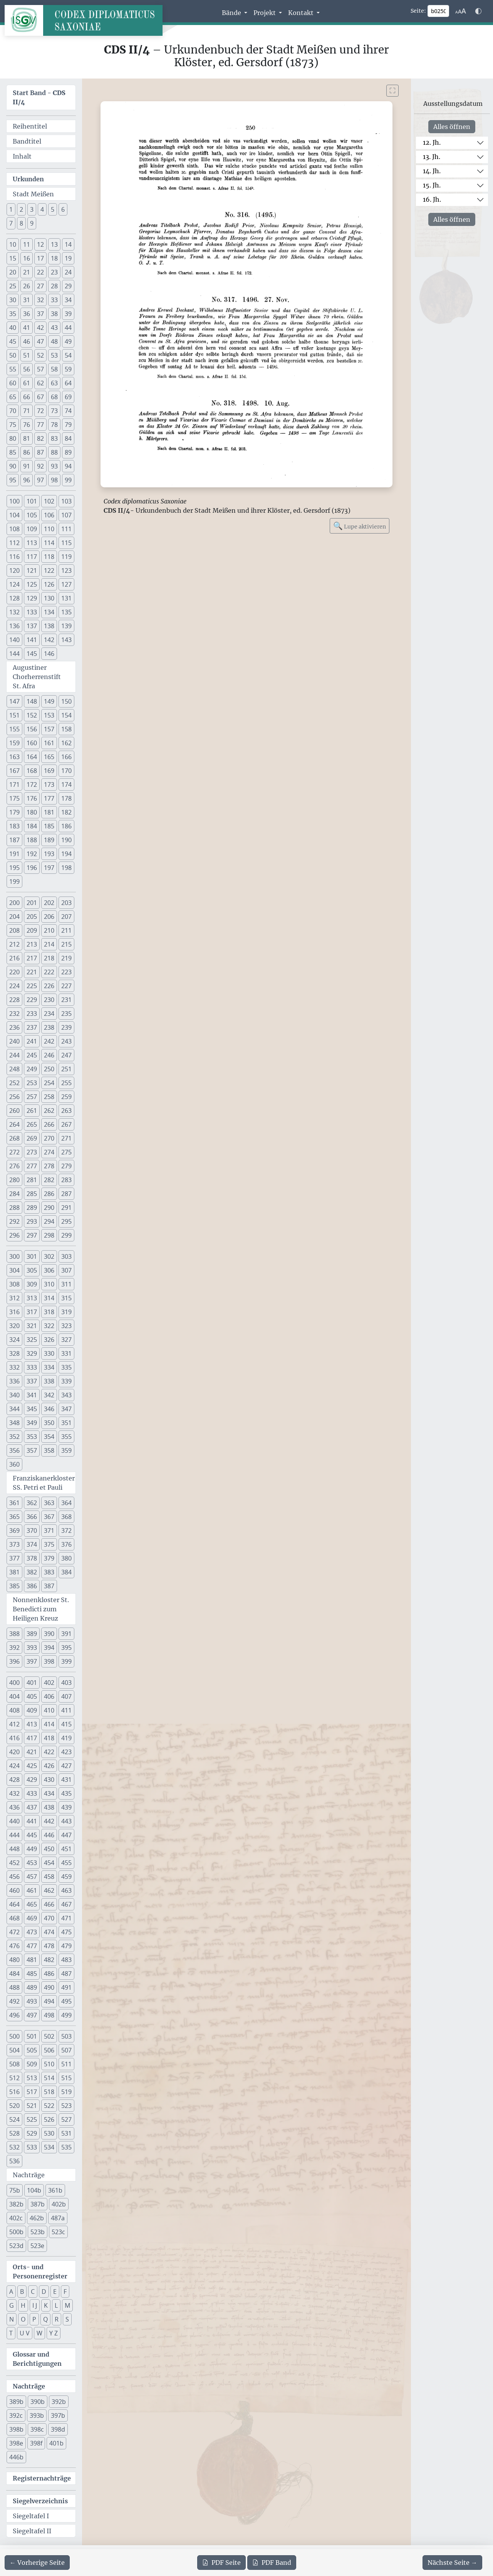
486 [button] (49, 1973)
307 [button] (66, 1270)
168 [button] (32, 770)
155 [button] (14, 729)
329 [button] (32, 1353)
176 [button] (32, 798)
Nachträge (29, 2175)
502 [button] (49, 2036)
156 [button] (32, 729)
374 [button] (32, 1544)
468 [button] (14, 1918)
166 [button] (66, 757)
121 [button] (32, 570)
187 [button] (14, 840)
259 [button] (66, 1096)
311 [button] (66, 1284)
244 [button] (14, 1055)
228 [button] (14, 999)
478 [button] (49, 1946)
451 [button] (66, 1849)
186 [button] (66, 826)
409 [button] (32, 1710)
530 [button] (49, 2133)
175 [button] (14, 798)
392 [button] (14, 1647)
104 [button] (14, 515)
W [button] (39, 2333)
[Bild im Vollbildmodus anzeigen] (392, 91)
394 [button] (49, 1647)
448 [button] (14, 1849)
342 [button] (49, 1395)
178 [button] (66, 798)
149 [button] (49, 701)
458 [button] (49, 1876)
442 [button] (49, 1821)
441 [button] (32, 1821)
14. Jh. (432, 171)
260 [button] (14, 1110)
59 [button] (68, 369)
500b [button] (16, 2232)
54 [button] (68, 355)
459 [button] (66, 1876)
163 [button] (14, 757)
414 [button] (49, 1724)
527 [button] (66, 2119)
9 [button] (32, 223)
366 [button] (32, 1516)
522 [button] (49, 2105)
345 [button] (32, 1409)
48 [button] (54, 341)
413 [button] (32, 1724)
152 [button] (32, 715)
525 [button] (32, 2119)
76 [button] (26, 424)
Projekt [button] (265, 13)
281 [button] (32, 1180)
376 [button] (66, 1544)
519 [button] (66, 2092)
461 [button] (32, 1890)
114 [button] (49, 543)
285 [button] (32, 1193)
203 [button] (66, 902)
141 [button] (32, 640)
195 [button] (14, 867)
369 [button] (14, 1530)
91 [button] (26, 466)
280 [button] (14, 1180)
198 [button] (66, 867)
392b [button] (59, 2401)
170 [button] (66, 770)
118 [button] (49, 556)
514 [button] (49, 2078)
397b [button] (58, 2415)
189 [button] (49, 840)
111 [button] (66, 529)
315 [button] (66, 1298)
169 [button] (49, 770)
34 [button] (68, 300)
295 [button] (66, 1221)
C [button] (33, 2291)
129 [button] (32, 598)
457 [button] (32, 1876)
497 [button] (32, 2015)
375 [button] (49, 1544)
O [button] (23, 2319)
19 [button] (68, 258)
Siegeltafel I (31, 2516)
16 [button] (26, 258)
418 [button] (49, 1738)
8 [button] (21, 223)
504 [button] (14, 2050)
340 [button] (14, 1395)
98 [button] (54, 480)
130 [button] (49, 598)
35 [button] (12, 313)
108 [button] (14, 529)
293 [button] (32, 1221)
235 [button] (66, 1013)
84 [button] (68, 438)
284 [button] (14, 1193)
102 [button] (49, 501)
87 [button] (40, 452)
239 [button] (66, 1027)
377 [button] (14, 1558)
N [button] (11, 2319)
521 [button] (32, 2105)
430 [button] (49, 1779)
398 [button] (49, 1661)
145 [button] (32, 653)
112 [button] (14, 543)
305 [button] (32, 1270)
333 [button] (32, 1367)
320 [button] (14, 1325)
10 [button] (12, 244)
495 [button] (66, 2001)
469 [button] (32, 1918)
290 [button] (49, 1207)
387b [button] (37, 2204)
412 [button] (14, 1724)
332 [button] (14, 1367)
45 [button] (12, 341)
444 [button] (14, 1835)
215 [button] (66, 944)
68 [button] (54, 397)
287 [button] (66, 1193)
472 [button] (14, 1932)
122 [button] (49, 570)
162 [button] (66, 743)
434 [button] (49, 1793)
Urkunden (28, 179)
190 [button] (66, 840)
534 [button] (49, 2147)
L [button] (56, 2305)
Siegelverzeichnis (40, 2501)
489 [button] (32, 1987)
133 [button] (32, 612)
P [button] (34, 2319)
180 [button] (32, 812)
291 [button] (66, 1207)
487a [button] (58, 2218)
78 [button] (54, 424)
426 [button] (49, 1765)
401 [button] (32, 1682)
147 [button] (14, 701)
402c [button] (16, 2218)
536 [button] (14, 2161)
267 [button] (66, 1124)
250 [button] (49, 1069)
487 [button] (66, 1973)
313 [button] (32, 1298)
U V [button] (25, 2333)
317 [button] (32, 1312)
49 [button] (68, 341)
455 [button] (66, 1862)
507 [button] (66, 2050)
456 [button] (14, 1876)
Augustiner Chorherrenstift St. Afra (37, 677)
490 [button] (49, 1987)
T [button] (11, 2333)
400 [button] (14, 1682)
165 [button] (49, 757)
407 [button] (66, 1696)
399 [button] (66, 1661)
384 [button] (66, 1572)
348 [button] (14, 1422)
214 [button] (49, 944)
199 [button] (14, 881)
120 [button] (14, 570)
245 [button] (32, 1055)
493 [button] (32, 2001)
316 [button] (14, 1312)
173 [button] (49, 784)
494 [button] (49, 2001)
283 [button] (66, 1180)
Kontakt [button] (301, 13)
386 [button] (32, 1586)
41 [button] (26, 327)
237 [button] (32, 1027)
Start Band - (39, 97)
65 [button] (12, 397)
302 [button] (49, 1256)
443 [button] (66, 1821)
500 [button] (14, 2036)
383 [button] (49, 1572)
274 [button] (49, 1152)
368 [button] (66, 1516)
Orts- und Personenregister (40, 2271)
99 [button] (68, 480)
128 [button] (14, 598)
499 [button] (66, 2015)
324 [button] (14, 1339)
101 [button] (32, 501)
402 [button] (49, 1682)
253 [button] (32, 1083)
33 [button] (54, 300)
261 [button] (32, 1110)
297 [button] (32, 1235)
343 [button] (66, 1395)
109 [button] (32, 529)
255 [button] (66, 1083)
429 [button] (32, 1779)
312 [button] (14, 1298)
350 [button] (49, 1422)
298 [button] (49, 1235)
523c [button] (58, 2232)
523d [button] (16, 2245)
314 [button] (49, 1298)
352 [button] (14, 1436)
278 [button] (49, 1166)
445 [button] (32, 1835)
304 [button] (14, 1270)
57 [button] (40, 369)
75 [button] (12, 424)
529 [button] (32, 2133)
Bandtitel (27, 141)
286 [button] (49, 1193)
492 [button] (14, 2001)
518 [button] (49, 2092)
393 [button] (32, 1647)
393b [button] (37, 2415)
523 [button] (66, 2105)
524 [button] (14, 2119)
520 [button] (14, 2105)
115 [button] (66, 543)
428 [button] (14, 1779)
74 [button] (68, 410)
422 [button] (49, 1752)
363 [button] (49, 1503)
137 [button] (32, 626)
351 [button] (66, 1422)
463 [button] (66, 1890)
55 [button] (12, 369)
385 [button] (14, 1586)
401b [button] (56, 2443)
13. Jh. (431, 157)
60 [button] (12, 383)
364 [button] (66, 1503)
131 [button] (66, 598)
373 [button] (14, 1544)
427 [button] (66, 1765)
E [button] (55, 2291)
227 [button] (66, 986)
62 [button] (40, 383)
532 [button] (14, 2147)
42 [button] (40, 327)
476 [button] (14, 1946)
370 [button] (32, 1530)
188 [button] (32, 840)
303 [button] (66, 1256)
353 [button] (32, 1436)
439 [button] (66, 1807)
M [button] (67, 2305)
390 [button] (49, 1633)
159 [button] (14, 743)
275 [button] (66, 1152)
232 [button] (14, 1013)
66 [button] (26, 397)
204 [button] (14, 916)
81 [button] (26, 438)
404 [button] (14, 1696)
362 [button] (32, 1503)
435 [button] (66, 1793)
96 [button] (26, 480)
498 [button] (49, 2015)
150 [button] (66, 701)
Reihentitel (30, 126)
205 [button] (32, 916)
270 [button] (49, 1138)
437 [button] (32, 1807)
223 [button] (66, 972)
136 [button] (14, 626)
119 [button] (66, 556)
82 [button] (40, 438)
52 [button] (40, 355)
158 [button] (66, 729)
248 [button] (14, 1069)
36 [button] (26, 313)
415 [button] (66, 1724)
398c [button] (37, 2429)
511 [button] (66, 2064)
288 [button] (14, 1207)
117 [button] (32, 556)
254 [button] (49, 1083)
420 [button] (14, 1752)
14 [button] (68, 244)
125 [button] (32, 584)
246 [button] (49, 1055)
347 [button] (66, 1409)
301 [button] (32, 1256)
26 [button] (26, 286)
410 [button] (49, 1710)
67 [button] (40, 397)
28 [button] (54, 286)
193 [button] (49, 854)
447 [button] (66, 1835)
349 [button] (32, 1422)
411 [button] (66, 1710)
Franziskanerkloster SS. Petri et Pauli (44, 1482)
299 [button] (66, 1235)
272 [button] (14, 1152)
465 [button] (32, 1904)
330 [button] (49, 1353)
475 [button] (66, 1932)
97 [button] (40, 480)
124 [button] (14, 584)
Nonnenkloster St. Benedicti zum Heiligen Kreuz (41, 1609)
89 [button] (68, 452)
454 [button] (49, 1862)
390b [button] (37, 2401)
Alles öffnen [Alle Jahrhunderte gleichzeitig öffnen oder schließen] (451, 126)
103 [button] (66, 501)
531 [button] (66, 2133)
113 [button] (32, 543)
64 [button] (68, 383)
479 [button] (66, 1946)
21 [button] (26, 272)
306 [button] (49, 1270)
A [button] (11, 2291)
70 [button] (12, 410)
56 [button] (26, 369)
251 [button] (66, 1069)
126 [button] (49, 584)
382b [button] (16, 2204)
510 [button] (49, 2064)
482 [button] (49, 1959)
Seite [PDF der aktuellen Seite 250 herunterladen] (221, 2562)
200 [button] (14, 902)
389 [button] (32, 1633)
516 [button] (14, 2092)
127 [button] (66, 584)
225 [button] (32, 986)
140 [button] (14, 640)
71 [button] (26, 410)
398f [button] (36, 2443)
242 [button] (49, 1041)
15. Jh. (432, 185)
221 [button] (32, 972)
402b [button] (59, 2204)
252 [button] (14, 1083)
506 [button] (49, 2050)
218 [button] (49, 958)
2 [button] (21, 209)
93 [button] (54, 466)
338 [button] (49, 1381)
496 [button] (14, 2015)
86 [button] (26, 452)
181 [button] (49, 812)
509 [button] (32, 2064)
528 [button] (14, 2133)
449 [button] (32, 1849)
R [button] (57, 2319)
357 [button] (32, 1450)
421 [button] (32, 1752)
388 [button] (14, 1633)
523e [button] (37, 2245)
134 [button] (49, 612)
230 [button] (49, 999)
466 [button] (49, 1904)
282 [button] (49, 1180)
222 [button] (49, 972)
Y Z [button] (53, 2333)
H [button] (23, 2305)
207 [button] (66, 916)
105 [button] (32, 515)
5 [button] (52, 209)
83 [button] (54, 438)
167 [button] (14, 770)
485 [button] (32, 1973)
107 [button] (66, 515)
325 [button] (32, 1339)
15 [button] (12, 258)
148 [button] (32, 701)
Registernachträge (42, 2478)
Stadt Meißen (33, 194)
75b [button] (14, 2190)
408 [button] (14, 1710)
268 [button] (14, 1138)
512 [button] (14, 2078)
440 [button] (14, 1821)
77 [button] (40, 424)
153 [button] (49, 715)
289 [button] (32, 1207)
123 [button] (66, 570)
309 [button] (32, 1284)
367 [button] (49, 1516)
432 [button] (14, 1793)
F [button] (65, 2291)
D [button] (44, 2291)
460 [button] (14, 1890)
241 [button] (32, 1041)
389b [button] (16, 2401)
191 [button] (14, 854)
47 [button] (40, 341)
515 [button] (66, 2078)
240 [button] (14, 1041)
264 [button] (14, 1124)
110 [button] (49, 529)
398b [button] (16, 2429)
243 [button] (66, 1041)
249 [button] (32, 1069)
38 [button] (54, 313)
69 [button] (68, 397)
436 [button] (14, 1807)
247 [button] (66, 1055)
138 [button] (49, 626)
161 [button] (49, 743)
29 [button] (68, 286)
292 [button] (14, 1221)
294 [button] (49, 1221)
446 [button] (49, 1835)
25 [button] (12, 286)
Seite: (418, 10)
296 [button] (14, 1235)
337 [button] (32, 1381)
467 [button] (66, 1904)
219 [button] (66, 958)
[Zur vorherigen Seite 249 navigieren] (37, 2562)
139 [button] (66, 626)
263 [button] (66, 1110)
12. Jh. (432, 142)
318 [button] (49, 1312)
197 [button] (49, 867)
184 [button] (32, 826)
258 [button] (49, 1096)
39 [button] (68, 313)
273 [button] (32, 1152)
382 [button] (32, 1572)
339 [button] (66, 1381)
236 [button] (14, 1027)
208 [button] (14, 930)
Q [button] (45, 2319)
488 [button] (14, 1987)
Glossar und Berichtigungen (37, 2358)
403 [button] (66, 1682)
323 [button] (66, 1325)
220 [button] (14, 972)
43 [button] (54, 327)
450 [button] (49, 1849)
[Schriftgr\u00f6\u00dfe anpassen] (460, 11)
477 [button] (32, 1946)
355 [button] (66, 1436)
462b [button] (37, 2218)
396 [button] (14, 1661)
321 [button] (32, 1325)
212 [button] (14, 944)
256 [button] (14, 1096)
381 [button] (14, 1572)
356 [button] (14, 1450)
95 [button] (12, 480)
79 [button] (68, 424)
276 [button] (14, 1166)
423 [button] (66, 1752)
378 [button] (32, 1558)
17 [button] (40, 258)
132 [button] (14, 612)
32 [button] (40, 300)
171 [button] (14, 784)
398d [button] (58, 2429)
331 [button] (66, 1353)
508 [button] (14, 2064)
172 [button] (32, 784)
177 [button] (49, 798)
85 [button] (12, 452)
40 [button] (12, 327)
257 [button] (32, 1096)
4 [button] (42, 209)
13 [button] (54, 244)
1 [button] (11, 209)
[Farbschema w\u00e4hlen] (478, 11)
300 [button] (14, 1256)
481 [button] (32, 1959)
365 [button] (14, 1516)
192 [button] (32, 854)
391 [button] (66, 1633)
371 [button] (49, 1530)
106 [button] (49, 515)
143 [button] (66, 640)
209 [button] (32, 930)
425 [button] (32, 1765)
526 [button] (49, 2119)
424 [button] (14, 1765)
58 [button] (54, 369)
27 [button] (40, 286)
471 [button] (66, 1918)
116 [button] (14, 556)
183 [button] (14, 826)
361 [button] (14, 1503)
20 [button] (12, 272)
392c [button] (16, 2415)
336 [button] (14, 1381)
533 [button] (32, 2147)
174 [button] (66, 784)
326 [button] (49, 1339)
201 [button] (32, 902)
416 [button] (14, 1738)
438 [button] (49, 1807)
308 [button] (14, 1284)
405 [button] (32, 1696)
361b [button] (55, 2190)
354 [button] (49, 1436)
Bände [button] (232, 13)
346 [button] (49, 1409)
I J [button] (34, 2305)
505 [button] (32, 2050)
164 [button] (32, 757)
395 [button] (66, 1647)
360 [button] (14, 1464)
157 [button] (49, 729)
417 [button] (32, 1738)
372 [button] (66, 1530)
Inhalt (22, 156)
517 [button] (32, 2092)
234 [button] (49, 1013)
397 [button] (32, 1661)
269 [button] (32, 1138)
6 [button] (63, 209)
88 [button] (54, 452)
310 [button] (49, 1284)
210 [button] (49, 930)
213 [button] (32, 944)
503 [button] (66, 2036)
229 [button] (32, 999)
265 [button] (32, 1124)
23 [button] (54, 272)
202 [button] (49, 902)
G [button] (11, 2305)
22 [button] (40, 272)
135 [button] (66, 612)
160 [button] (32, 743)
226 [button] (49, 986)
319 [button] (66, 1312)
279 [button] (66, 1166)
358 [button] (49, 1450)
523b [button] (37, 2232)
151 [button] (14, 715)
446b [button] (16, 2457)
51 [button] (26, 355)
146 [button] (49, 653)
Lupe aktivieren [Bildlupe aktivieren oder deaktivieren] (359, 525)
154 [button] (66, 715)
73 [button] (54, 410)
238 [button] (49, 1027)
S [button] (67, 2319)
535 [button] (66, 2147)
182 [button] (66, 812)
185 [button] (49, 826)
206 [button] (49, 916)
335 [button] (66, 1367)
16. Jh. (432, 199)
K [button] (46, 2305)
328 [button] (14, 1353)
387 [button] (49, 1586)
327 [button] (66, 1339)
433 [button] (32, 1793)
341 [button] (32, 1395)
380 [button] (66, 1558)
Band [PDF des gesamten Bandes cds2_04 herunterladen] (271, 2562)
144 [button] (14, 653)
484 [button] (14, 1973)
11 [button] (26, 244)
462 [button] (49, 1890)
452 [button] (14, 1862)
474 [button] (49, 1932)
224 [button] (14, 986)
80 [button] (12, 438)
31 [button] (26, 300)
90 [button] (12, 466)
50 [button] (12, 355)
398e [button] (16, 2443)
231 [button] (66, 999)
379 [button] (49, 1558)
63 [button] (54, 383)
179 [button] (14, 812)
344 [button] (14, 1409)
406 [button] (49, 1696)
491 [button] (66, 1987)
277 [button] (32, 1166)
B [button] (22, 2291)
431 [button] (66, 1779)
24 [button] (68, 272)
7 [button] (11, 223)
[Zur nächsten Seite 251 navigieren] (452, 2562)
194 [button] (66, 854)
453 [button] (32, 1862)
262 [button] (49, 1110)
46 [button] (26, 341)
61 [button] (26, 383)
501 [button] (32, 2036)
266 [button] (49, 1124)
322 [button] (49, 1325)
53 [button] (54, 355)
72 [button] (40, 410)
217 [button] (32, 958)
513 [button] (32, 2078)
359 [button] (66, 1450)
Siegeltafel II (32, 2531)
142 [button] (49, 640)
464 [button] (14, 1904)
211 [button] (66, 930)
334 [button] (49, 1367)
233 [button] (32, 1013)
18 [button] (54, 258)
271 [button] (66, 1138)
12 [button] (40, 244)
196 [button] (32, 867)
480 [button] (14, 1959)
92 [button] (40, 466)
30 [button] (12, 300)
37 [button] (40, 313)
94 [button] (68, 466)
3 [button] (32, 209)
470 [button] (49, 1918)
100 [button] (14, 501)
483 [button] (66, 1959)
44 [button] (68, 327)
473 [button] (32, 1932)
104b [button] (34, 2190)
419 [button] (66, 1738)
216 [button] (14, 958)
